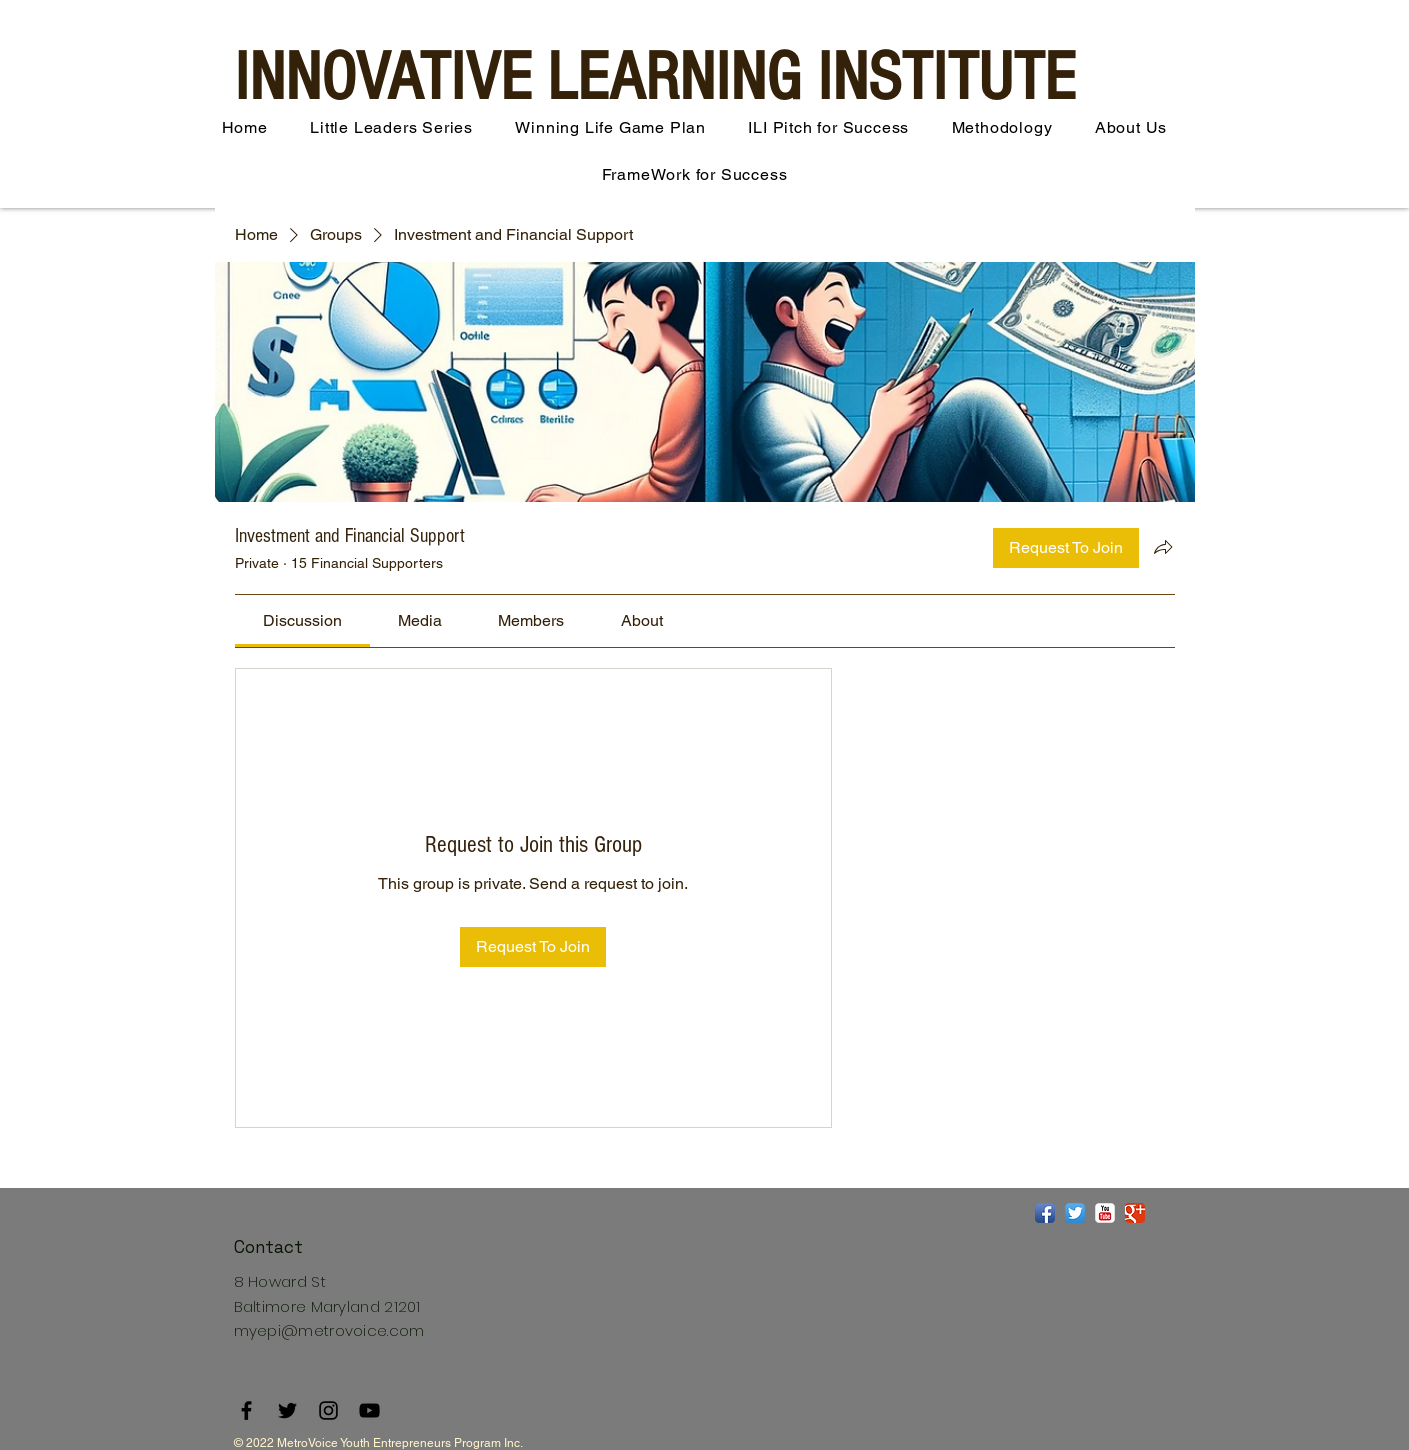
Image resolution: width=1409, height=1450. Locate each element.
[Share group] (1163, 547)
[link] (302, 620)
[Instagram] (328, 1410)
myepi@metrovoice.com (329, 1330)
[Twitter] (287, 1410)
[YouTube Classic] (1105, 1213)
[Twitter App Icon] (1075, 1213)
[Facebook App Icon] (1045, 1213)
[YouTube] (369, 1410)
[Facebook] (246, 1410)
